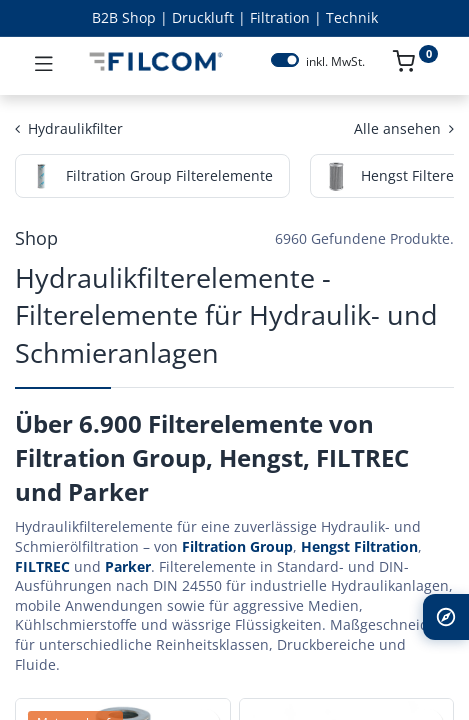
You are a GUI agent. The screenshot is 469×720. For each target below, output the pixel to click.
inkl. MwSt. (335, 62)
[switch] (285, 60)
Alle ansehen (404, 128)
